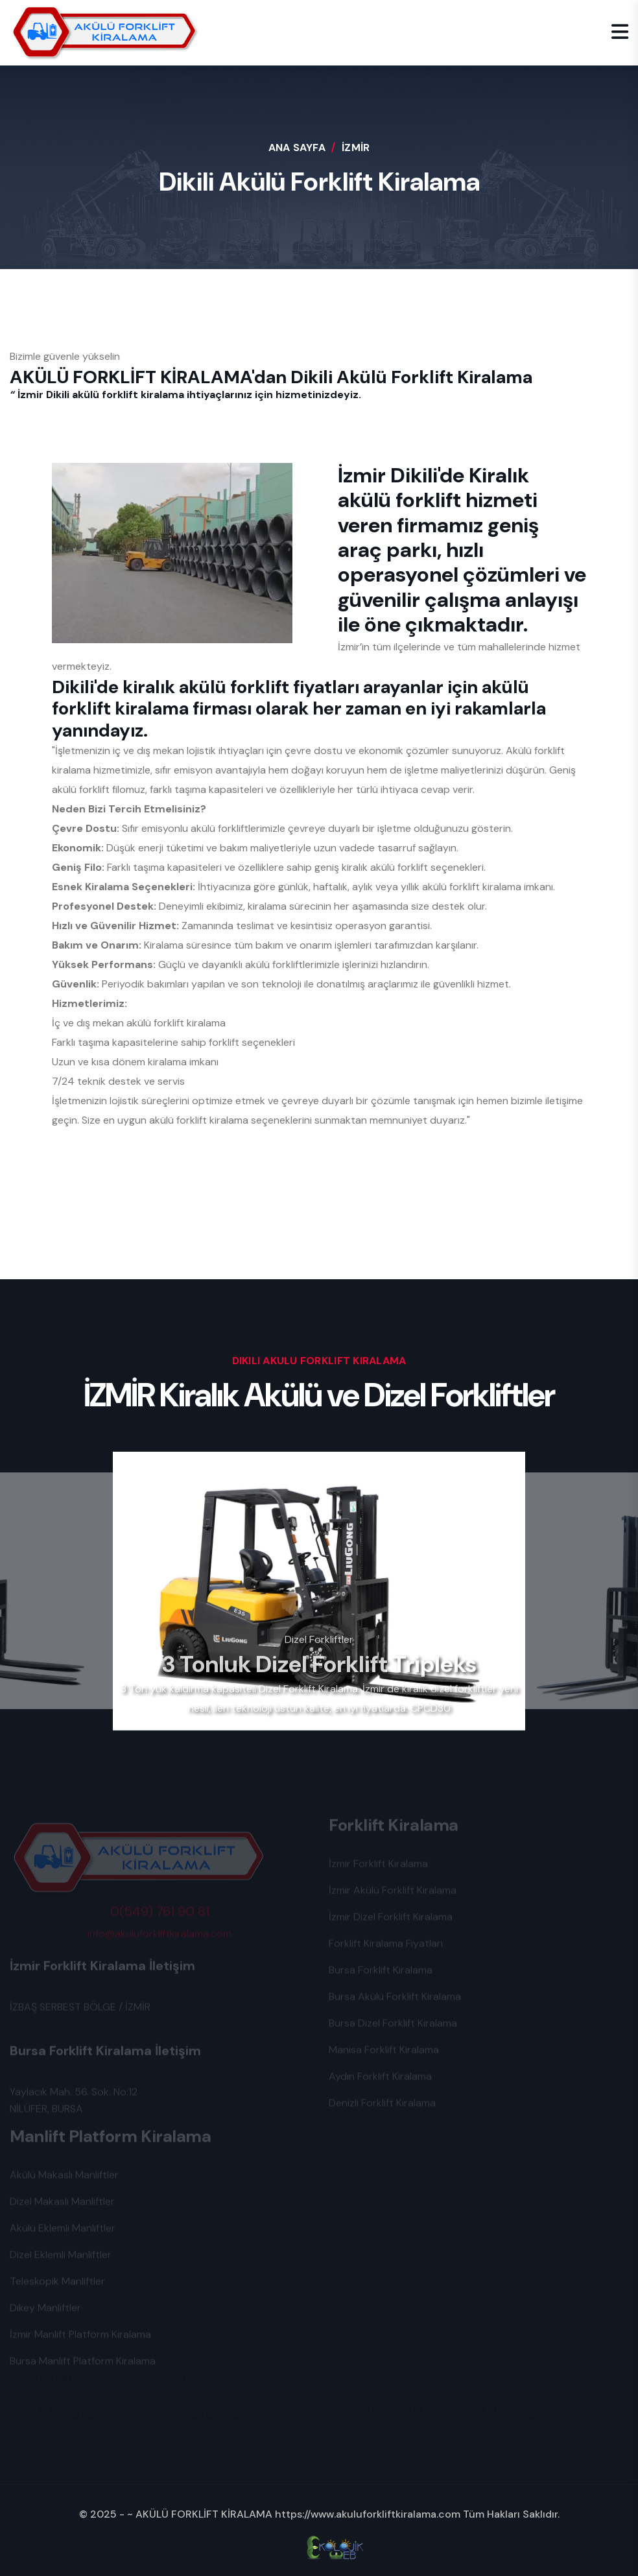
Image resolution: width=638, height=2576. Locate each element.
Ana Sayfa (296, 147)
